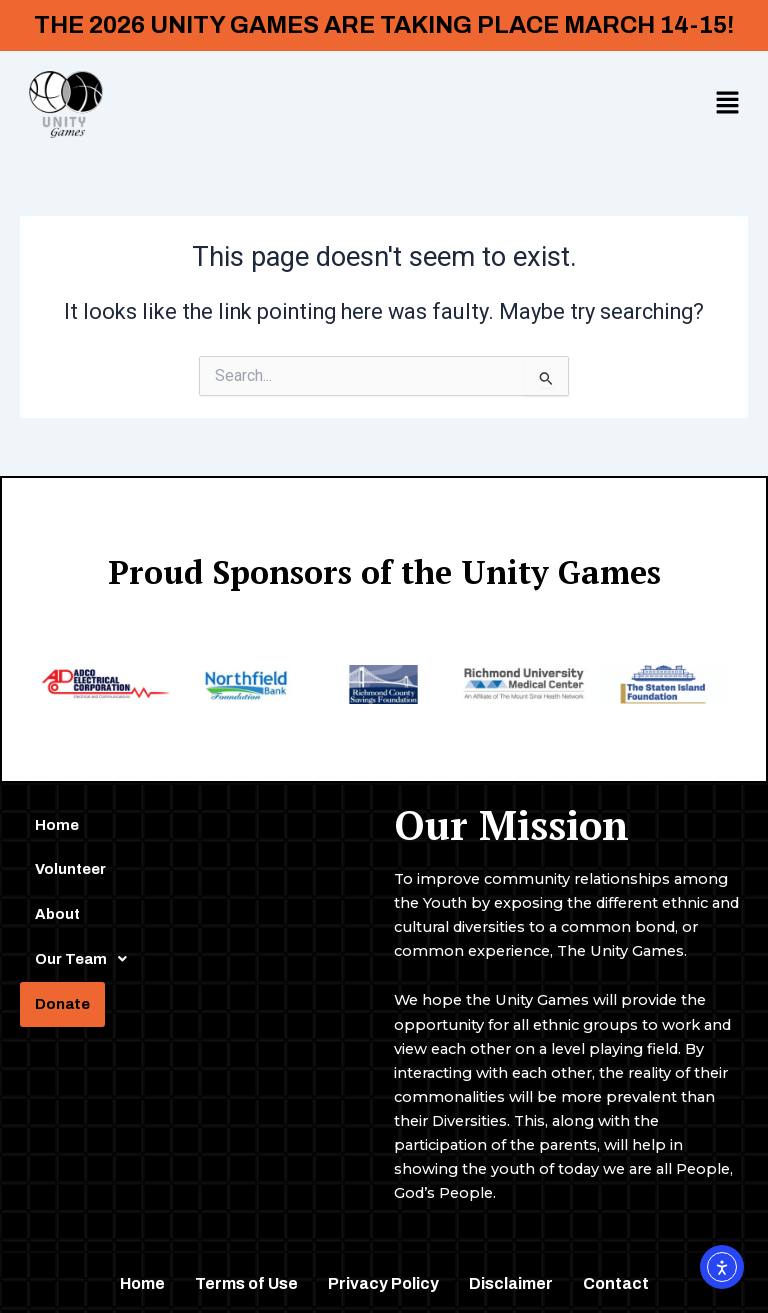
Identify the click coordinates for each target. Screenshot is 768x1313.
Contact (616, 1283)
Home (57, 825)
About (57, 914)
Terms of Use (246, 1283)
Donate (62, 1004)
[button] (728, 104)
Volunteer (70, 869)
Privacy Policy (383, 1283)
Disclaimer (511, 1283)
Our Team (86, 959)
